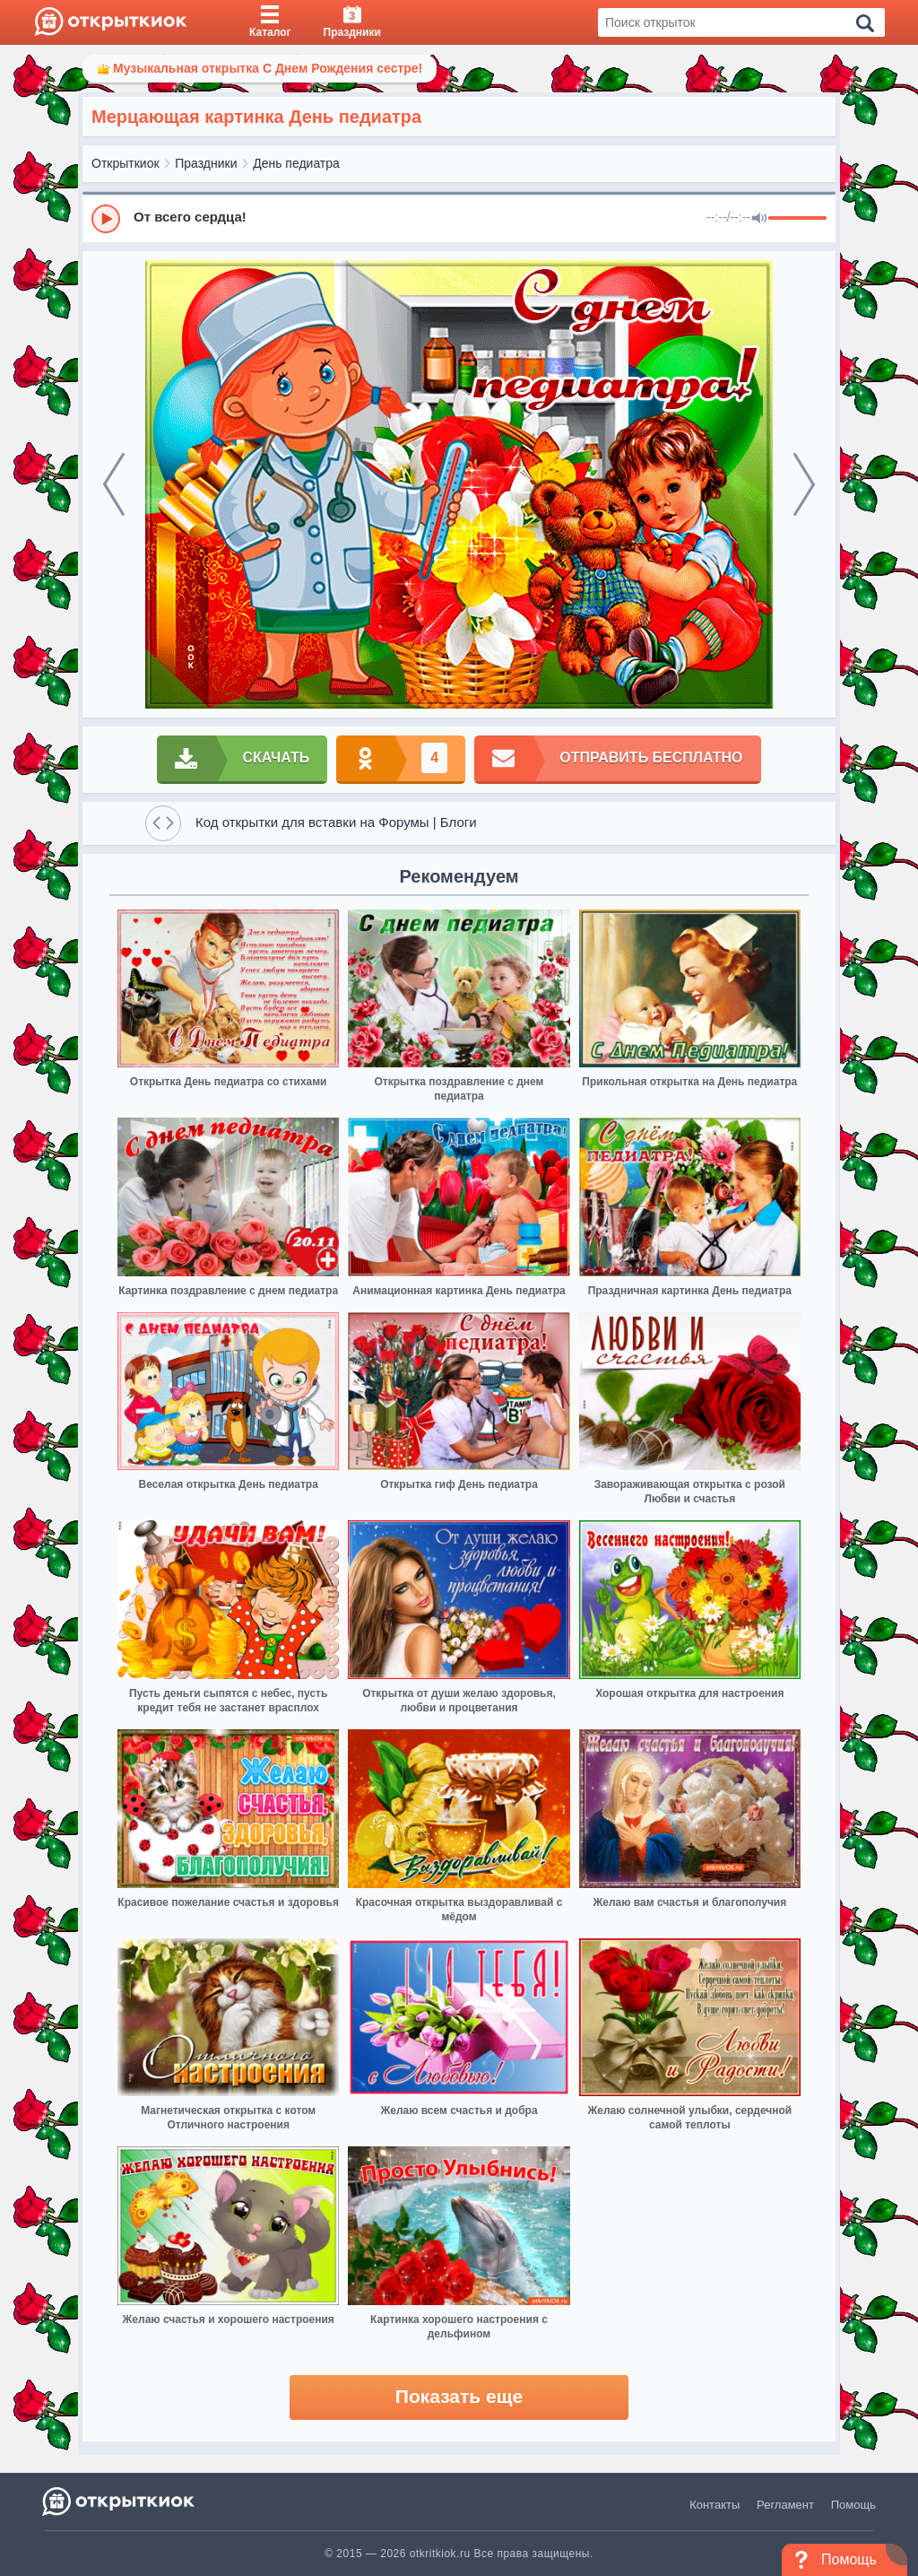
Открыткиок (125, 163)
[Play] (105, 219)
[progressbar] (797, 219)
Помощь (853, 2504)
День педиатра (296, 163)
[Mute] (759, 219)
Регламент (785, 2504)
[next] (804, 484)
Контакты (714, 2504)
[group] (459, 218)
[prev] (114, 484)
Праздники (206, 163)
